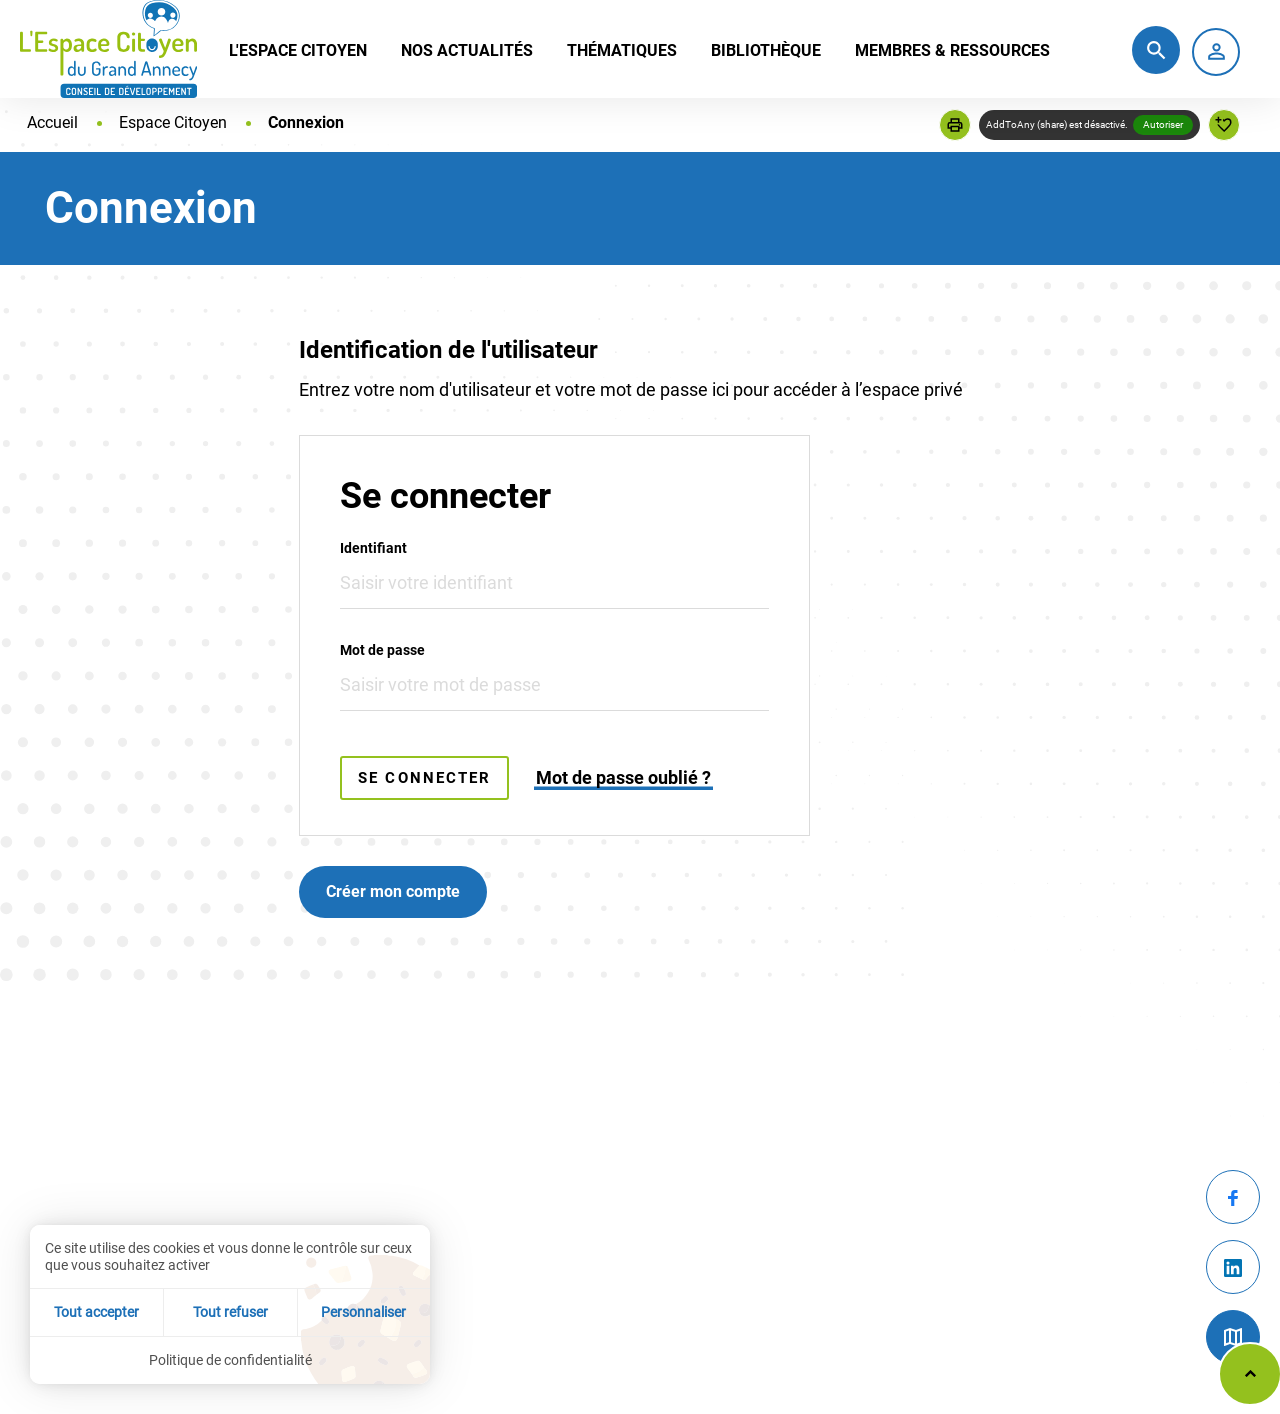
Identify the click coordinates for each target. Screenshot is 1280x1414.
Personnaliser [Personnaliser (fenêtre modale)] (363, 1312)
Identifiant (373, 548)
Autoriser (1163, 124)
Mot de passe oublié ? (623, 777)
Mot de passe (382, 650)
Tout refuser (230, 1312)
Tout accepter (96, 1312)
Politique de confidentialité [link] (230, 1360)
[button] (955, 125)
